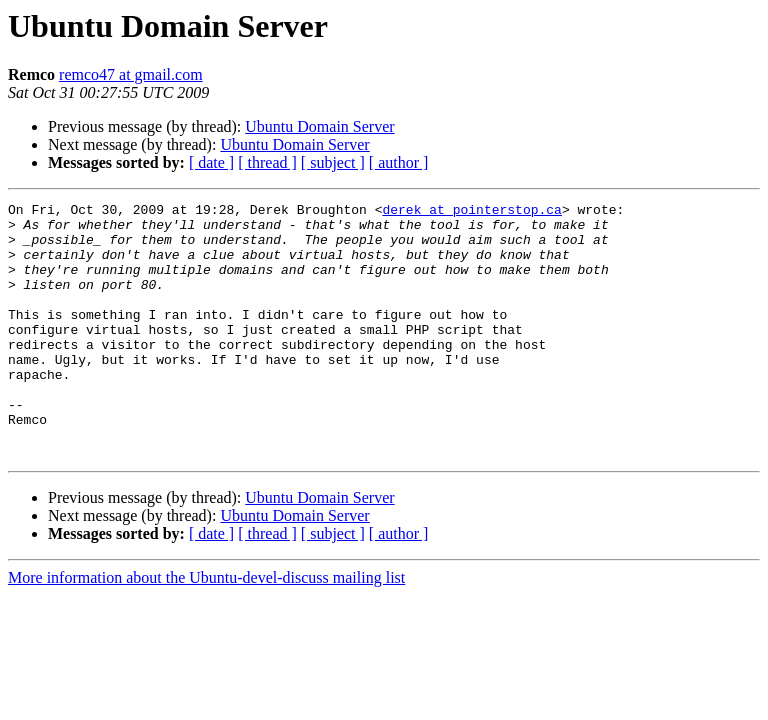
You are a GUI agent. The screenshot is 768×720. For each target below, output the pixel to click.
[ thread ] (267, 162)
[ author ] (399, 162)
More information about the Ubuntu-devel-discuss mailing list (206, 628)
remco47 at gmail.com (131, 74)
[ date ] (211, 162)
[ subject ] (333, 162)
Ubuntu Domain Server (319, 126)
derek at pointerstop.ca (471, 212)
